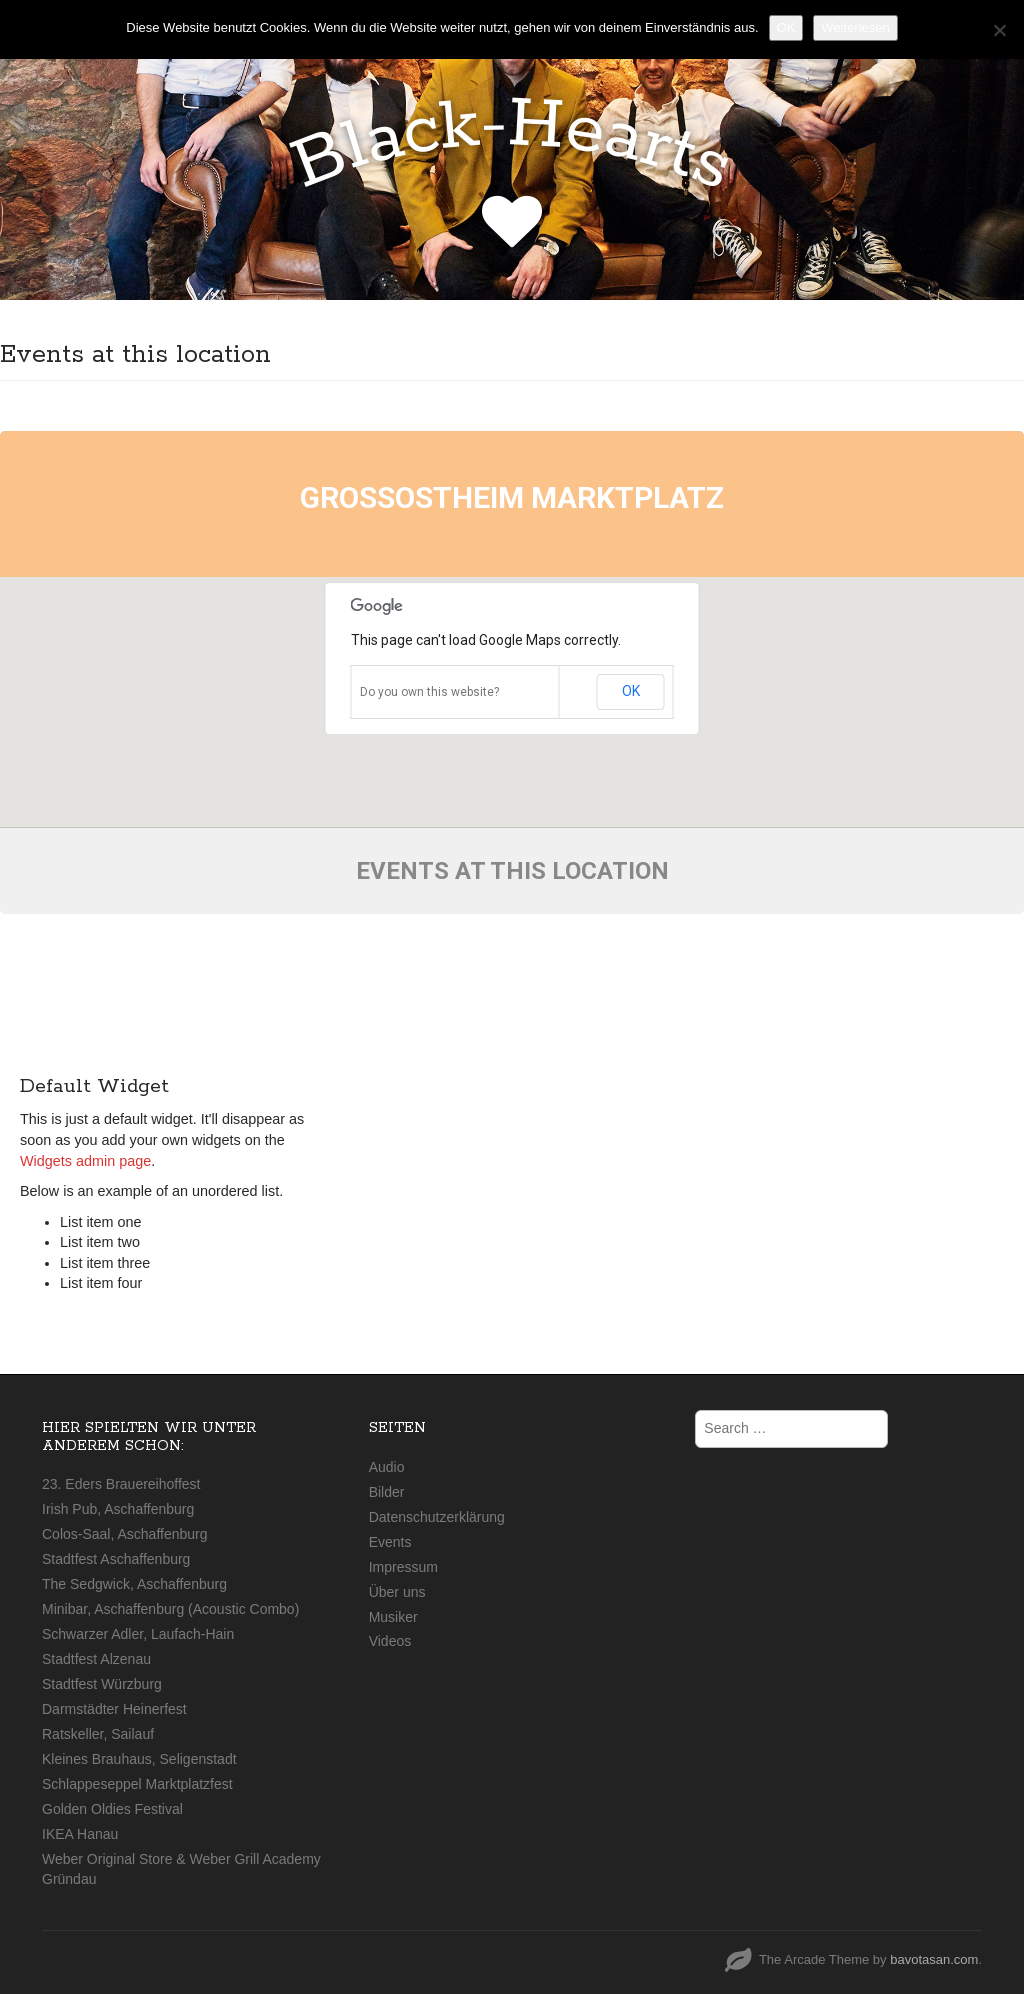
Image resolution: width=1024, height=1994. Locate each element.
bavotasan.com (934, 1959)
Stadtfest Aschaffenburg (116, 1559)
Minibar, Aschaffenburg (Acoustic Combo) (170, 1609)
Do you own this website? (429, 692)
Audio (387, 1467)
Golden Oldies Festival (112, 1809)
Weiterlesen (855, 27)
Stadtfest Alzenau (96, 1659)
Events (390, 1542)
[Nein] (999, 30)
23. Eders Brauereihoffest (121, 1484)
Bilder (387, 1492)
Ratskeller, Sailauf (98, 1734)
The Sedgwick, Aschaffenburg (134, 1584)
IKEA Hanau (80, 1834)
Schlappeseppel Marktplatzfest (137, 1784)
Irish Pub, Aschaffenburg (118, 1509)
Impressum (403, 1567)
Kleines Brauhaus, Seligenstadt (139, 1759)
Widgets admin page (85, 1161)
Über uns (397, 1592)
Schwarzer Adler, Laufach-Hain (138, 1634)
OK (631, 691)
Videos (390, 1641)
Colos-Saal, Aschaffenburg (125, 1534)
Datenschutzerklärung (437, 1517)
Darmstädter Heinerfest (114, 1709)
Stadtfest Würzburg (102, 1684)
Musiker (393, 1617)
